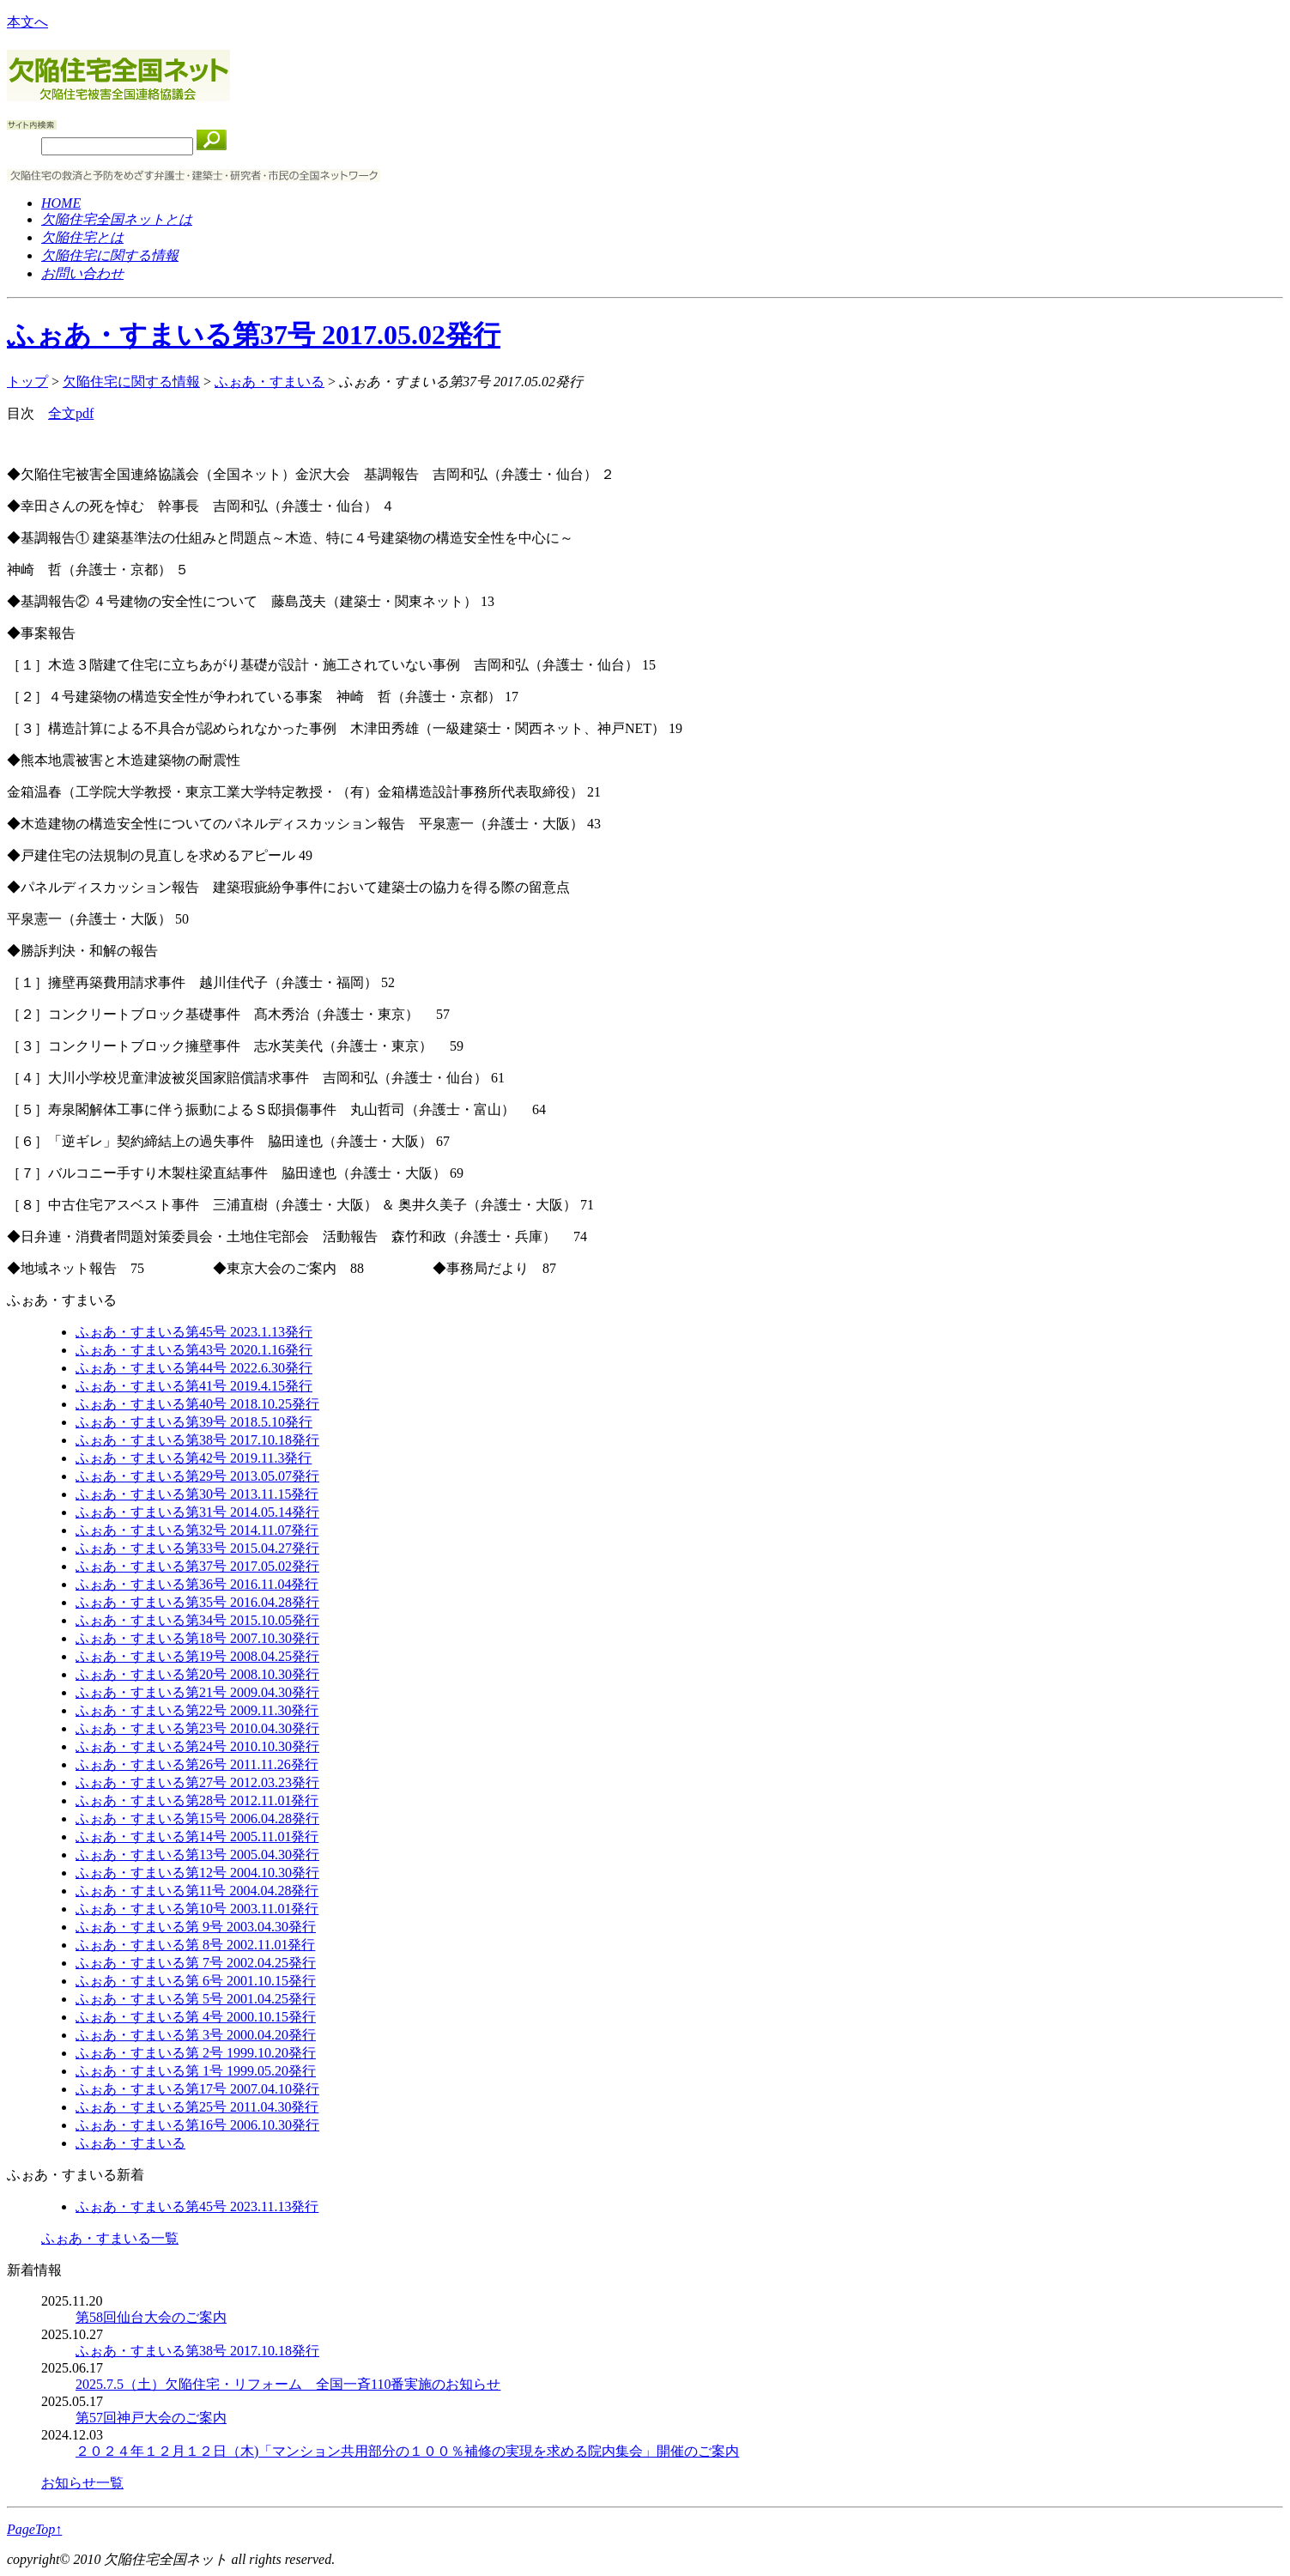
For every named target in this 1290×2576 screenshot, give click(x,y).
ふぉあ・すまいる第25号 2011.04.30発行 (197, 2107)
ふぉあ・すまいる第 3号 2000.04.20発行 (196, 2034)
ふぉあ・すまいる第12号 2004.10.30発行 (197, 1872)
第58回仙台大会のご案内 (151, 2317)
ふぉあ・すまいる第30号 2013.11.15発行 (197, 1494)
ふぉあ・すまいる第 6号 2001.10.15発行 (196, 1980)
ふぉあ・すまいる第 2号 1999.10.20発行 (196, 2053)
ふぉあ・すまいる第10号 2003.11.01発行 (197, 1908)
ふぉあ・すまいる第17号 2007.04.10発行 (197, 2089)
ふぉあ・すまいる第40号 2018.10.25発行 (197, 1404)
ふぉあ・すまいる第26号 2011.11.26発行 (197, 1764)
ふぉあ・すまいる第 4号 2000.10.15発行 (196, 2016)
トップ (27, 381)
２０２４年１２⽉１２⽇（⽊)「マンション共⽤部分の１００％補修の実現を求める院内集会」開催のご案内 (407, 2451)
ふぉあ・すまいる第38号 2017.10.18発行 (197, 1440)
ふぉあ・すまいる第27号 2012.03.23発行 (197, 1782)
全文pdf (71, 413)
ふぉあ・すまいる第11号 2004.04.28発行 (197, 1890)
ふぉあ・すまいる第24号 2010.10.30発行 (197, 1746)
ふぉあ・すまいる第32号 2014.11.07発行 (197, 1530)
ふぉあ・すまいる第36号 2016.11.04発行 (197, 1584)
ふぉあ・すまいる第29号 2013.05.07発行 (197, 1476)
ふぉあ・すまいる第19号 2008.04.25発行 (197, 1656)
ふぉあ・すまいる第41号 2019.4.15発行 (194, 1386)
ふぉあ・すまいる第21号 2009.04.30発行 (197, 1692)
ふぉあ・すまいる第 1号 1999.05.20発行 (196, 2071)
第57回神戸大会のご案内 (151, 2417)
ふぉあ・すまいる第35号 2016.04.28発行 (197, 1602)
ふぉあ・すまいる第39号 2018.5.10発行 (194, 1422)
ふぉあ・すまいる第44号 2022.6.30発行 (194, 1368)
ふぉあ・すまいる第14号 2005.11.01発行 (197, 1836)
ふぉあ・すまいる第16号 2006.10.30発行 (197, 2125)
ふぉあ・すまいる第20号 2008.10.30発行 (197, 1674)
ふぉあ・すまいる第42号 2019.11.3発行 (194, 1458)
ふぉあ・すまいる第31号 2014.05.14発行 (197, 1512)
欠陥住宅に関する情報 (131, 381)
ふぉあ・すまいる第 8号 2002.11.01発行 (195, 1944)
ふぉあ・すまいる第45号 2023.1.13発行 (194, 1331)
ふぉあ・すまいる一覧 (110, 2238)
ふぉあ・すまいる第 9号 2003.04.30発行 (196, 1926)
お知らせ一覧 (82, 2483)
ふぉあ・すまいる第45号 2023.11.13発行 (197, 2206)
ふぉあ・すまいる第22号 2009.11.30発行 (197, 1710)
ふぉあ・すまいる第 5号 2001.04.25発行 (196, 1998)
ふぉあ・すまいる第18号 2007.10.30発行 (197, 1638)
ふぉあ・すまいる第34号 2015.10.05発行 (197, 1620)
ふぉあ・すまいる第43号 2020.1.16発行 (194, 1350)
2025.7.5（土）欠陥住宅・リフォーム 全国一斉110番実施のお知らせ (288, 2384)
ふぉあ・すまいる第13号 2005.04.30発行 (197, 1854)
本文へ (27, 22)
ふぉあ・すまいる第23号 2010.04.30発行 (197, 1728)
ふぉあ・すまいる (269, 381)
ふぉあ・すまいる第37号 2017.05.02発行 (253, 334)
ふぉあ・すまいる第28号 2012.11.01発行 (197, 1800)
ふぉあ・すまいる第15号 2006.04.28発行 (197, 1818)
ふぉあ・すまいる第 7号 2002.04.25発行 (196, 1962)
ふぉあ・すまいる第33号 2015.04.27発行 (197, 1548)
